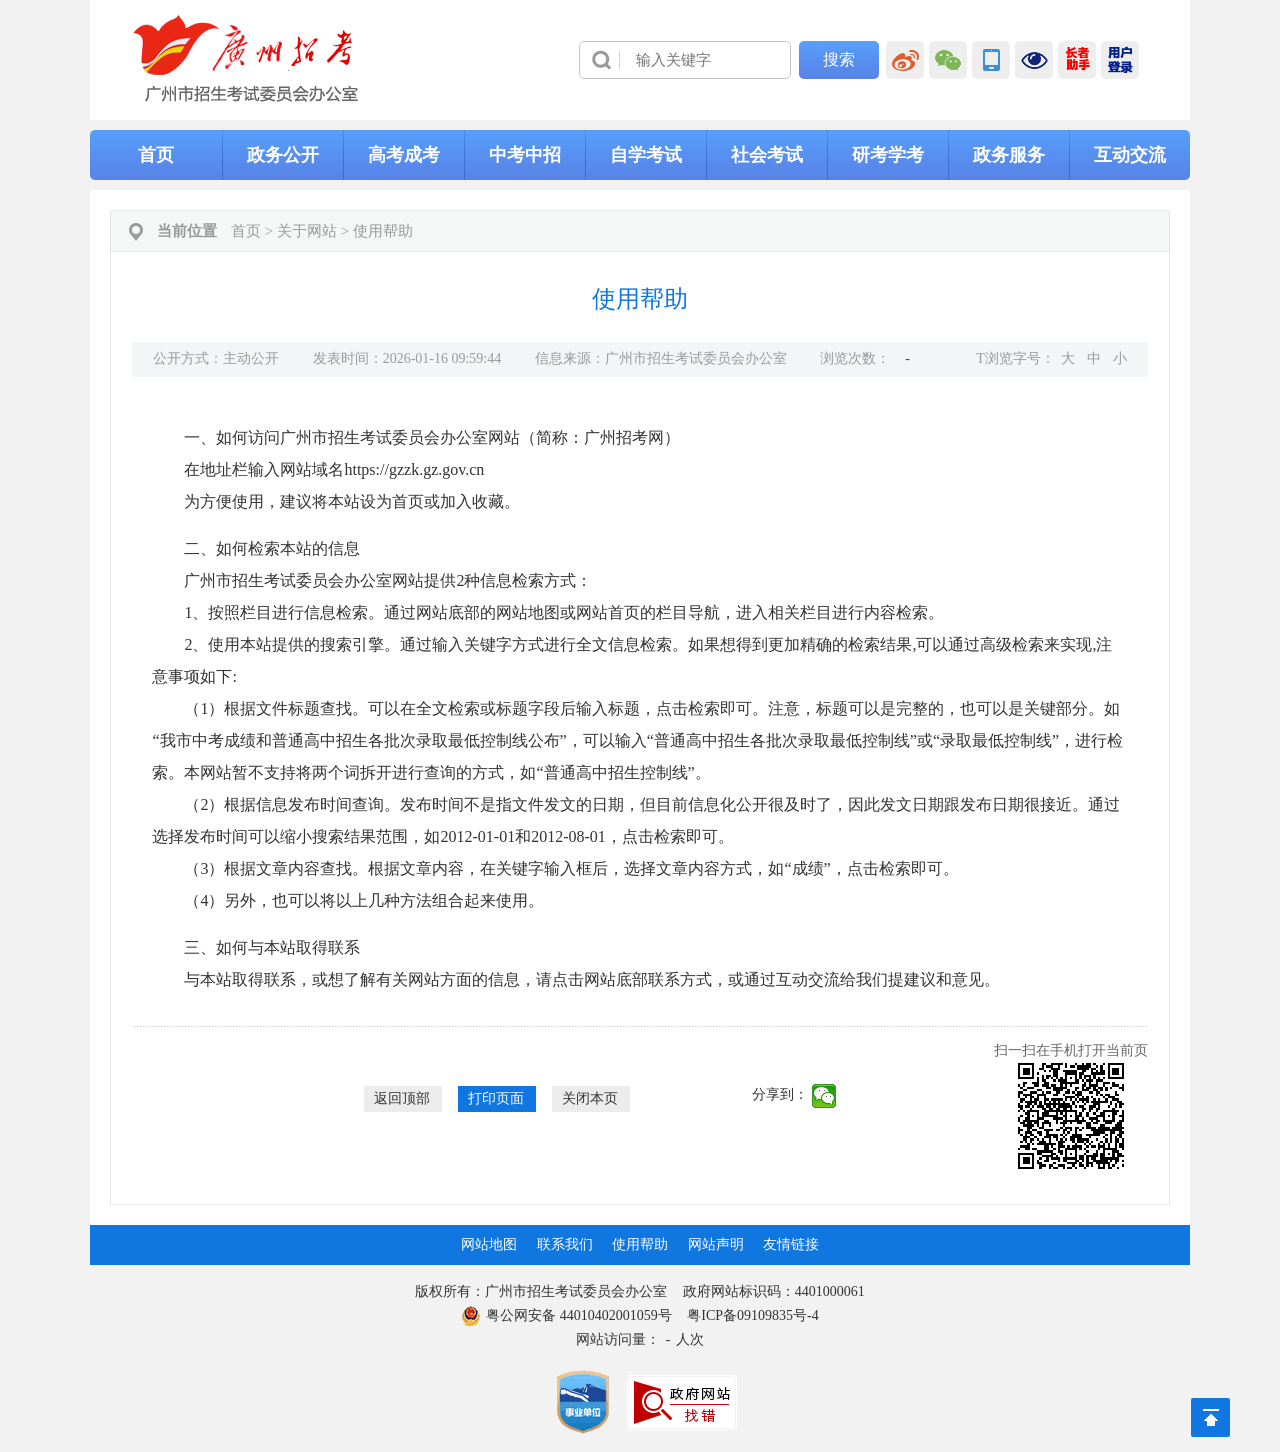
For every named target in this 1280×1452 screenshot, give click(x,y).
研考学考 (888, 155)
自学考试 (646, 155)
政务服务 (1009, 155)
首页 (156, 155)
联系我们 (565, 1244)
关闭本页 (590, 1098)
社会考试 (767, 155)
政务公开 (283, 155)
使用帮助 (383, 231)
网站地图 (489, 1244)
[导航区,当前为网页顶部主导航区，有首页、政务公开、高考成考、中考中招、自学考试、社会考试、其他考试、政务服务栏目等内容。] (640, 155)
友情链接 (791, 1244)
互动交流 (1130, 155)
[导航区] (640, 60)
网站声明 (716, 1244)
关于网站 (307, 231)
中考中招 (525, 155)
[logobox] (246, 58)
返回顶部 (402, 1098)
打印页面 (496, 1098)
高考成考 (404, 155)
